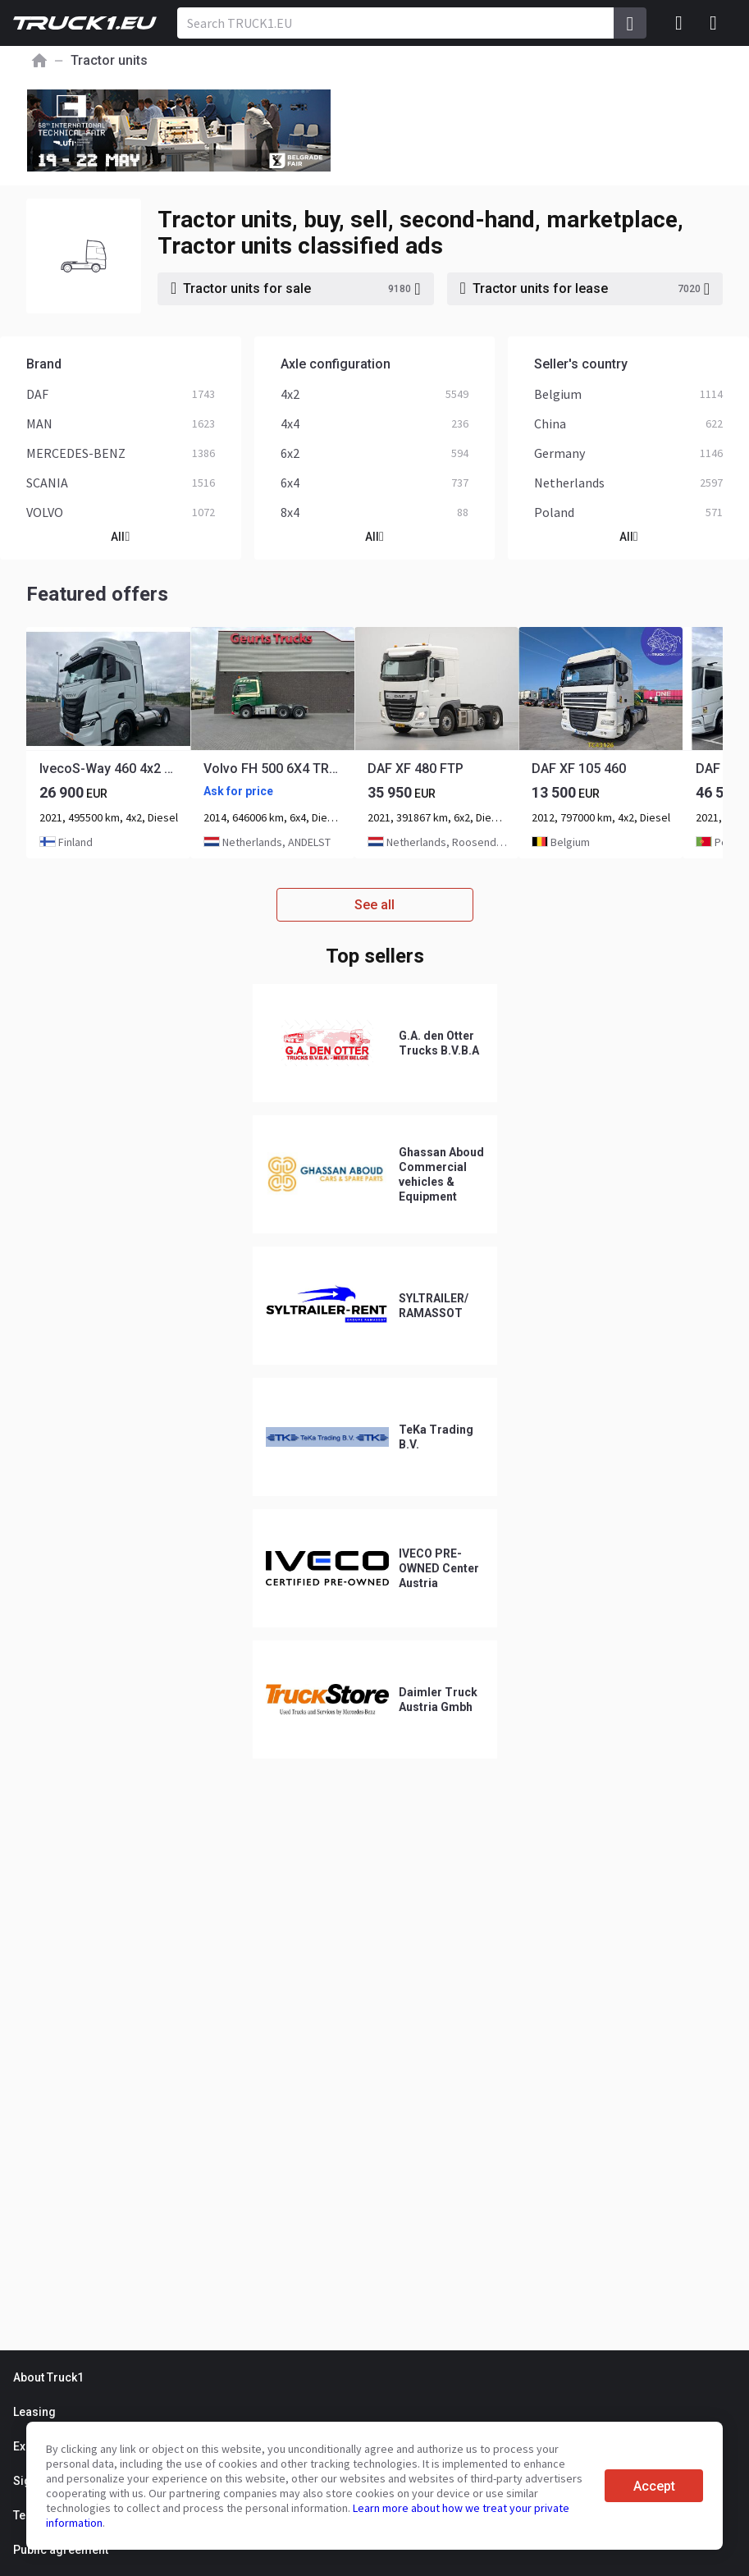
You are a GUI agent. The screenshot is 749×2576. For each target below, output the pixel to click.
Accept (654, 2486)
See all (374, 905)
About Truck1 (48, 2377)
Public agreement (60, 2549)
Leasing (34, 2411)
